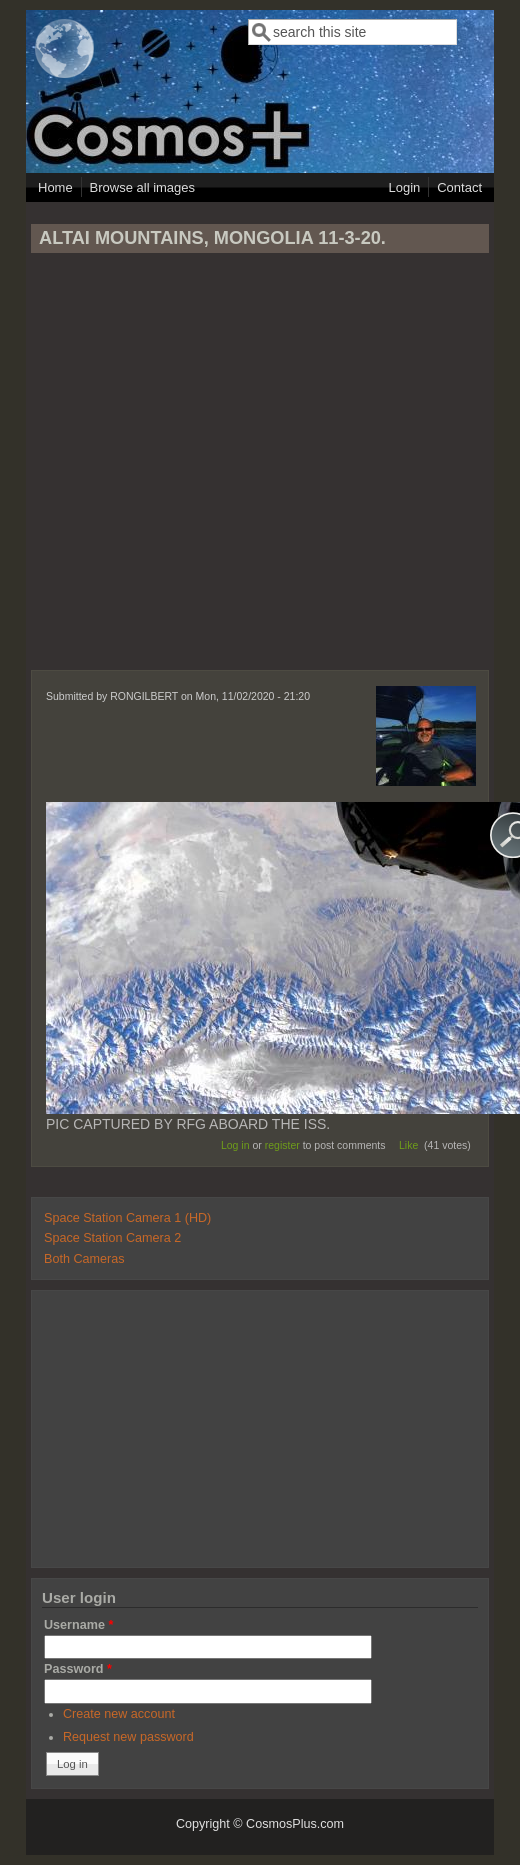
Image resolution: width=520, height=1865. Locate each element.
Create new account (119, 1714)
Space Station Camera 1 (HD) (127, 1218)
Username (78, 1625)
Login (404, 187)
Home (55, 187)
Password (78, 1669)
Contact (459, 187)
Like (408, 1145)
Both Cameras (84, 1259)
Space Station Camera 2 (112, 1238)
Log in (235, 1145)
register (282, 1145)
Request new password (128, 1737)
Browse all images (143, 187)
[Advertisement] (257, 470)
